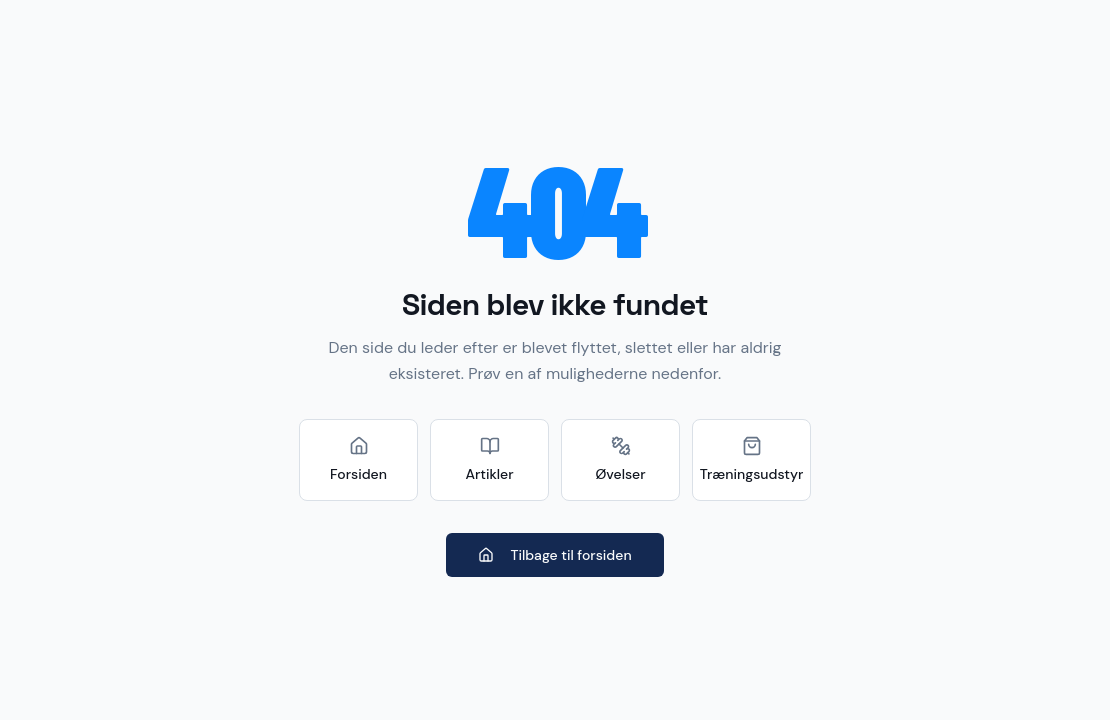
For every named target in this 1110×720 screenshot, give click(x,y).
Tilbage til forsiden (554, 555)
